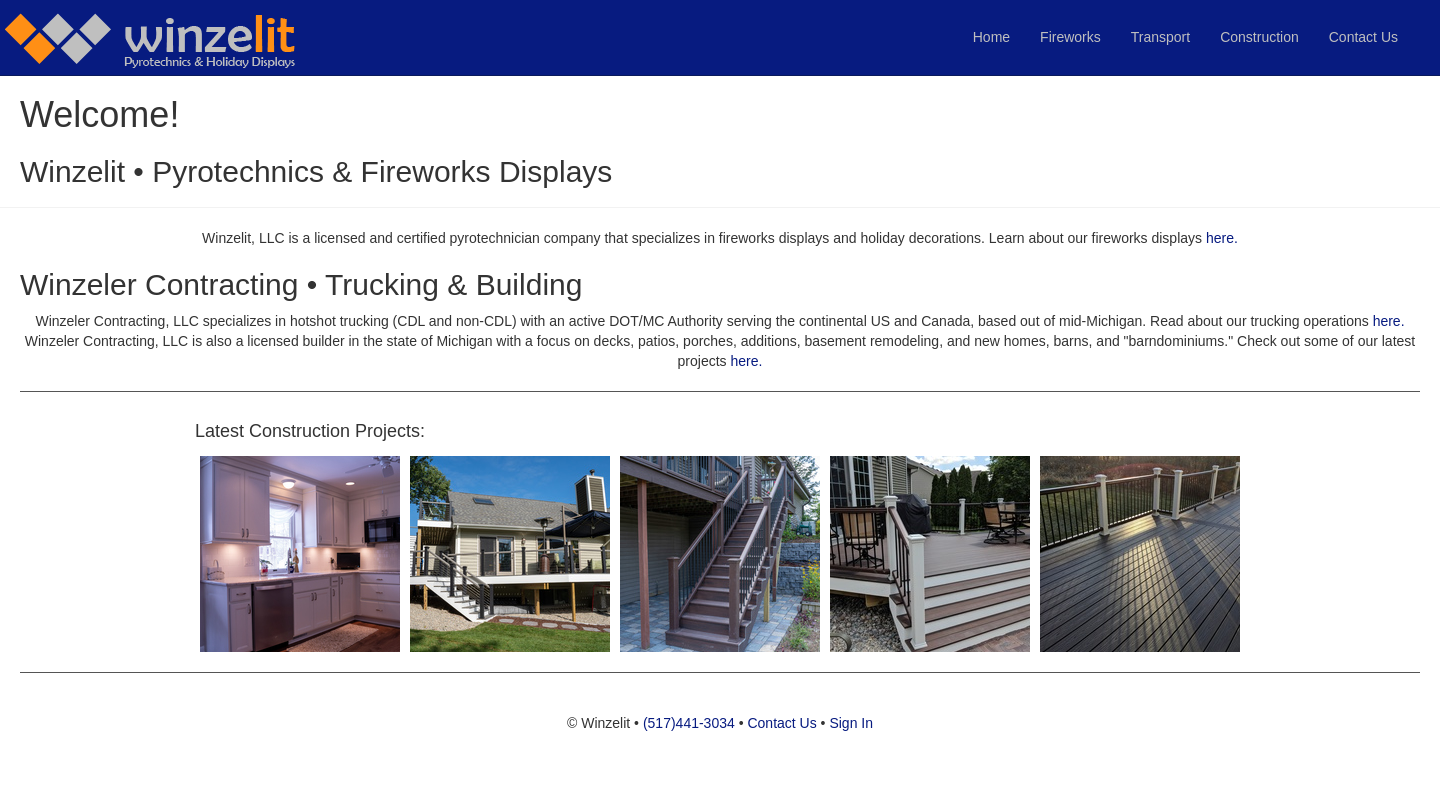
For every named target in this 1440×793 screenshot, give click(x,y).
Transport (1160, 37)
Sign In (851, 723)
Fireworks (1070, 37)
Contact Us (1363, 37)
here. (1222, 238)
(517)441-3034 (689, 723)
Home (991, 37)
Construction (1259, 37)
